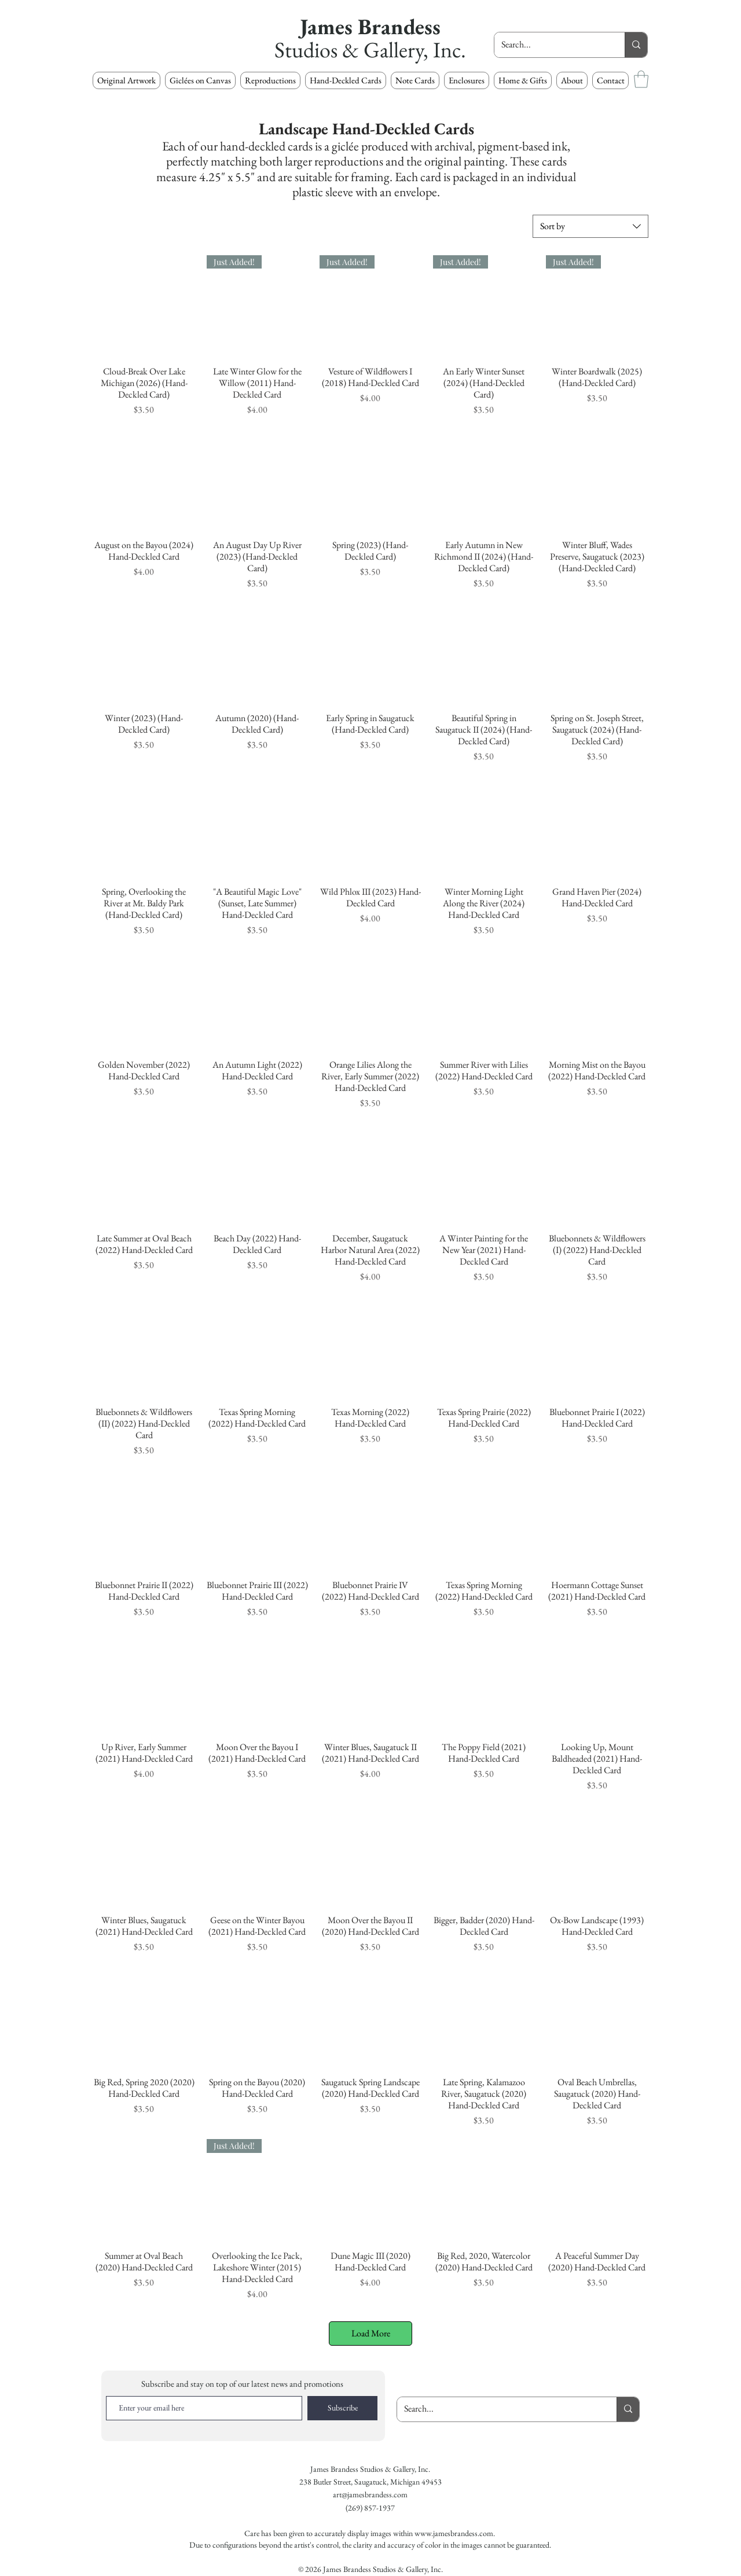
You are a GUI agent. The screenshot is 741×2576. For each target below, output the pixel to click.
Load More (370, 2333)
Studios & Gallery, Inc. (370, 49)
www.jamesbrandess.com (453, 2533)
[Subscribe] (342, 2408)
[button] (270, 80)
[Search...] (550, 44)
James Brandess (370, 26)
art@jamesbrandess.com (370, 2494)
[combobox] (590, 226)
